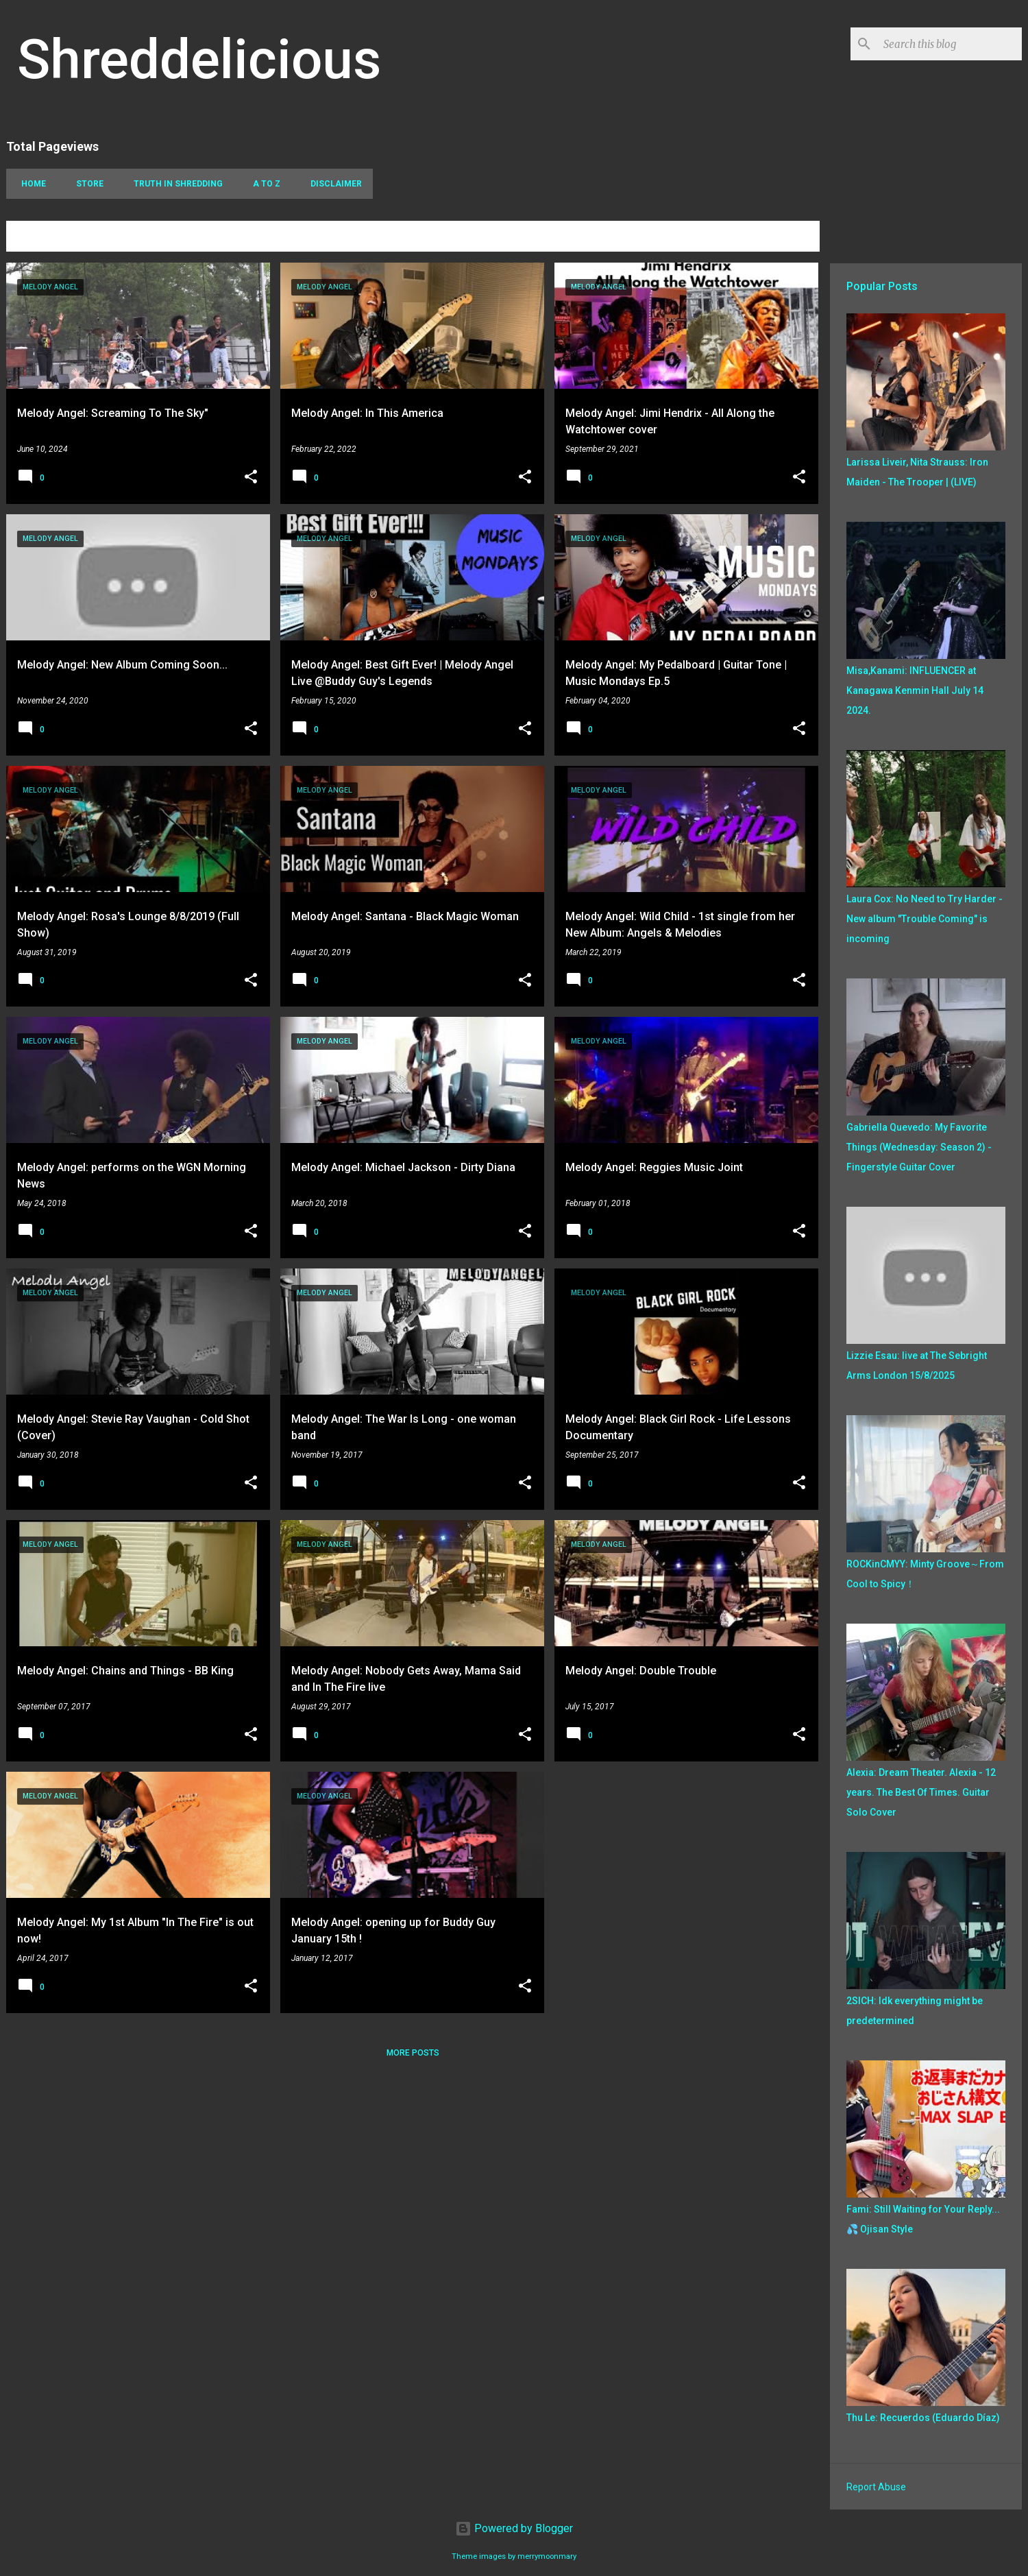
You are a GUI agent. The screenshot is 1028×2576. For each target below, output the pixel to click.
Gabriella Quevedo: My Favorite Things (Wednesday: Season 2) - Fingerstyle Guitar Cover (919, 1147)
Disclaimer (332, 184)
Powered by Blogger (514, 2528)
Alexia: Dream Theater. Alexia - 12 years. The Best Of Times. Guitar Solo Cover (921, 1792)
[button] (251, 477)
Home (29, 184)
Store (85, 184)
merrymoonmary (546, 2556)
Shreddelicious (199, 59)
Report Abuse (876, 2486)
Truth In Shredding (174, 184)
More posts (413, 2053)
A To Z (262, 184)
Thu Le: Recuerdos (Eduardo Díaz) (923, 2417)
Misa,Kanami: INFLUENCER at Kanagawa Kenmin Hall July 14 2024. (914, 690)
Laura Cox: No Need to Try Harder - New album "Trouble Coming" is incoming (924, 918)
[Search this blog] (950, 43)
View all (791, 238)
